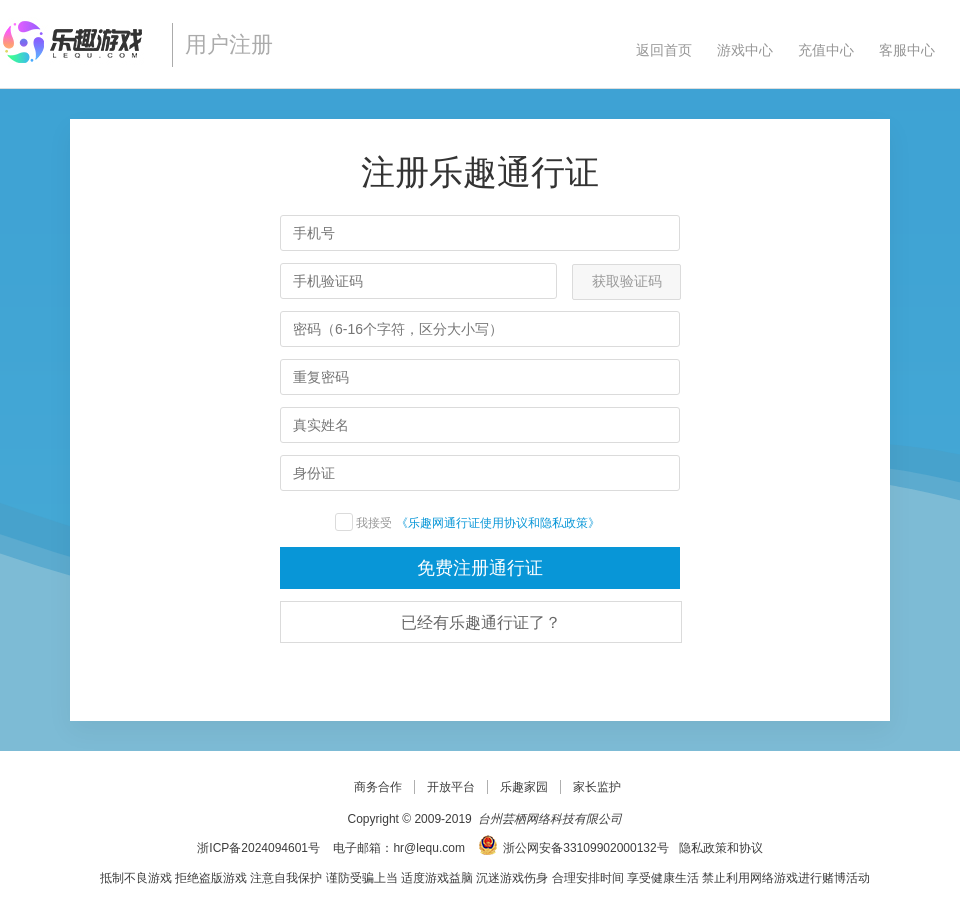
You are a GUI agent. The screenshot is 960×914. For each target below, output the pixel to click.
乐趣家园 (524, 787)
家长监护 (597, 787)
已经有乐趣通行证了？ (481, 622)
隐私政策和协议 (721, 848)
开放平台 (451, 787)
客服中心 (907, 50)
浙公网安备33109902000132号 (585, 848)
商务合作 (378, 787)
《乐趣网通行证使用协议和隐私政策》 (476, 523)
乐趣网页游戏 (78, 42)
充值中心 (826, 50)
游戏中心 (745, 50)
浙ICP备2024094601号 (258, 848)
